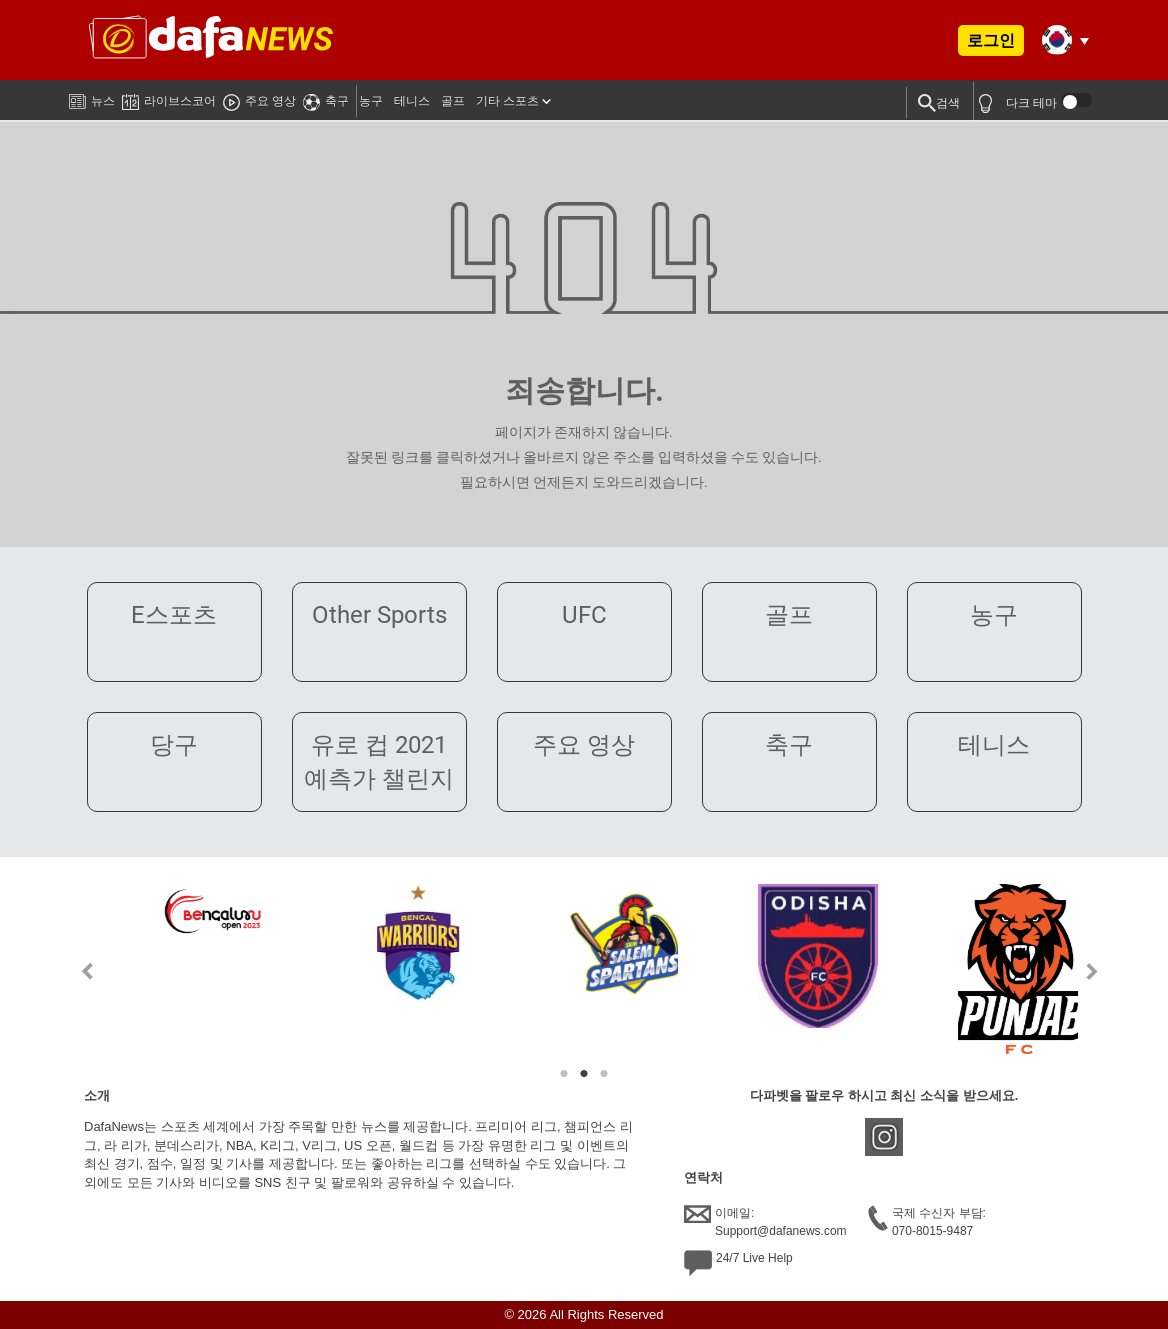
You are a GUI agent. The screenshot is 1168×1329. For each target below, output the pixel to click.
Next (1092, 971)
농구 (371, 101)
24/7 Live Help (738, 1263)
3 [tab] (604, 1074)
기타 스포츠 (507, 101)
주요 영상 (259, 98)
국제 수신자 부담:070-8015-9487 (927, 1221)
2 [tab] (584, 1074)
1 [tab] (564, 1074)
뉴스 (92, 97)
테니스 (412, 101)
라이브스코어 (169, 97)
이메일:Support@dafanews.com (765, 1221)
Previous (75, 971)
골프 (453, 101)
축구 (326, 98)
